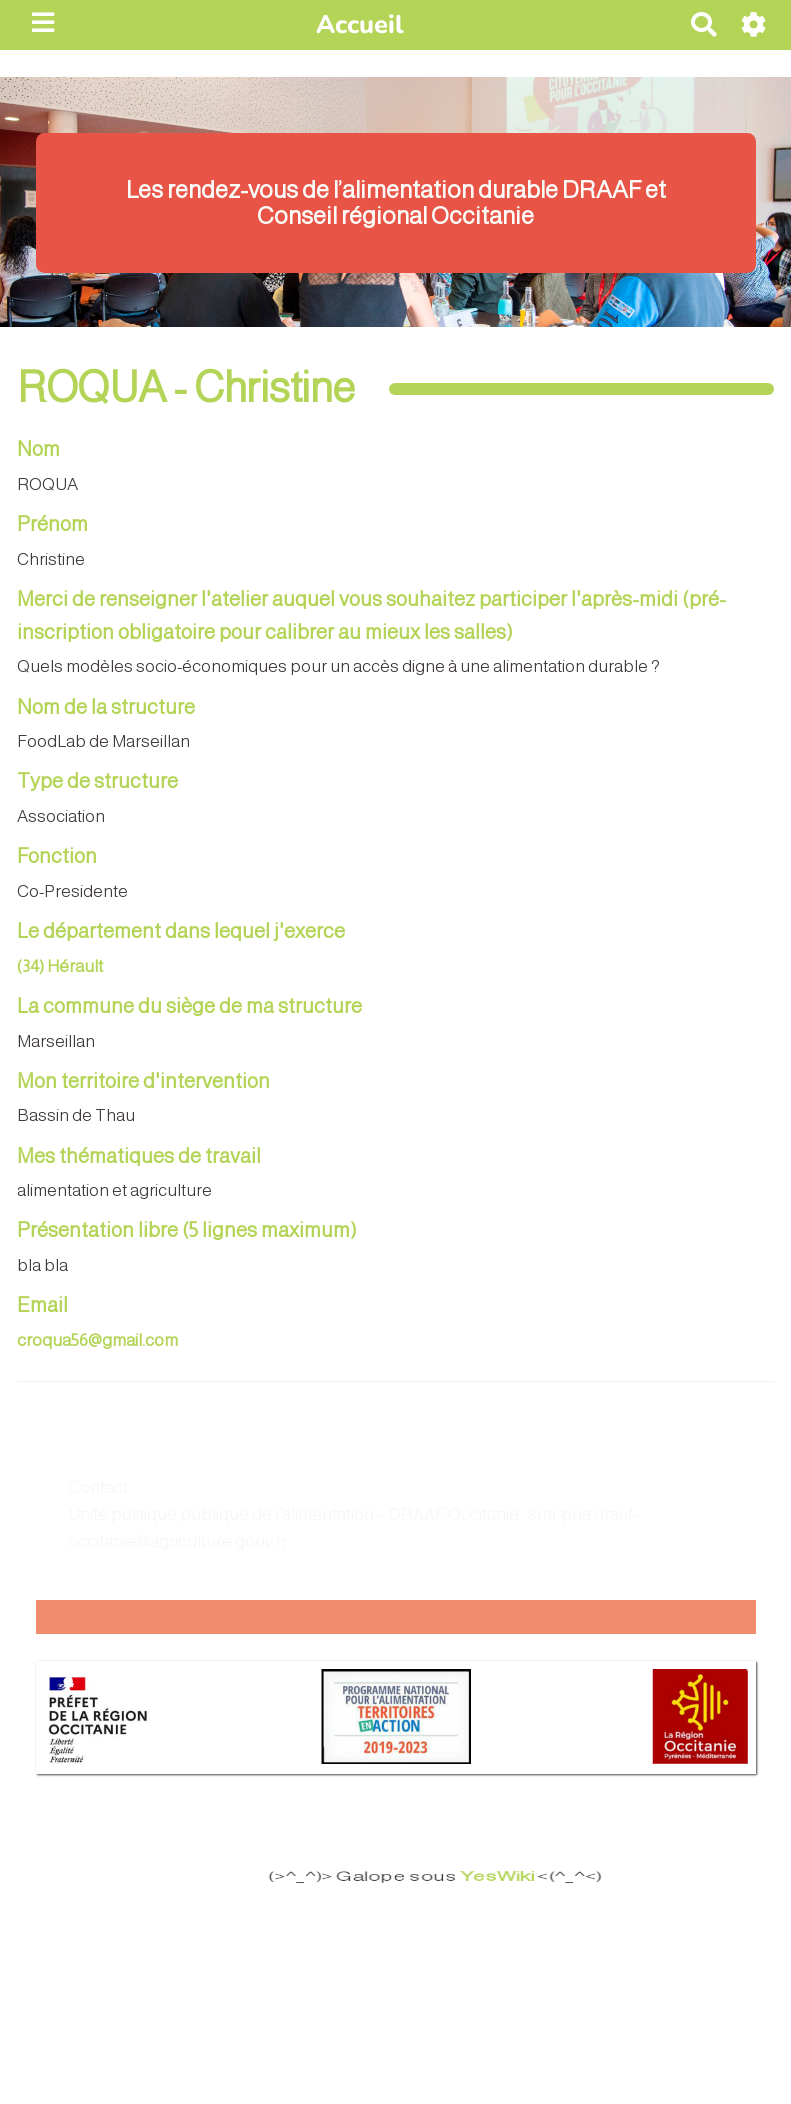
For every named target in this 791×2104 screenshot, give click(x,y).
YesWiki (487, 1876)
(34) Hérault (60, 966)
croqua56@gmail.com (97, 1340)
